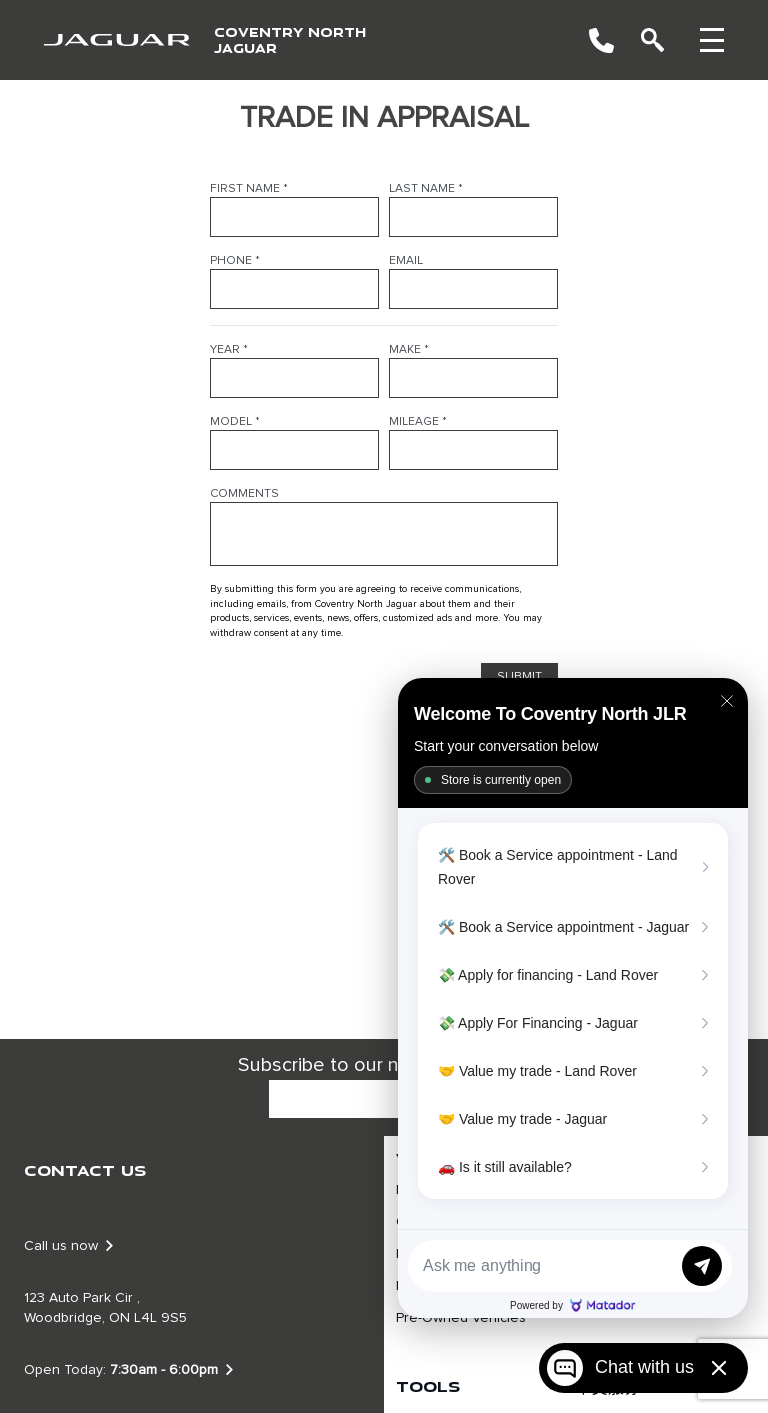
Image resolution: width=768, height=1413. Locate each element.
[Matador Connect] (573, 998)
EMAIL (406, 261)
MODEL (235, 422)
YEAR (229, 350)
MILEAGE (418, 422)
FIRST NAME (249, 189)
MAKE (409, 350)
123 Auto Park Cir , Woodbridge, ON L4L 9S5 (105, 1308)
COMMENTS (244, 494)
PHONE (235, 261)
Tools (428, 1386)
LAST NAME (426, 189)
